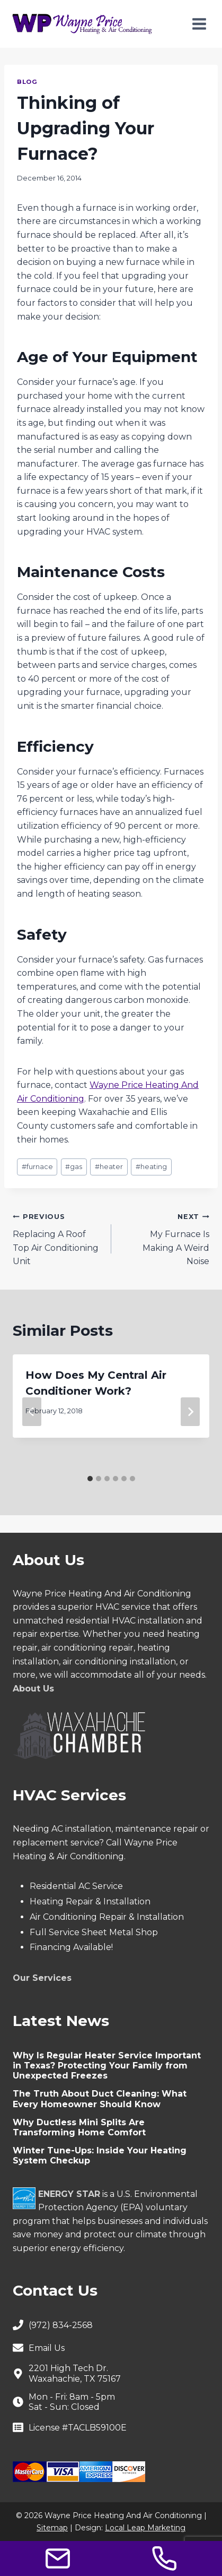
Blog (27, 81)
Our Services (42, 1978)
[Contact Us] (58, 2558)
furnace (37, 1167)
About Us (33, 1689)
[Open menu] (199, 24)
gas (73, 1167)
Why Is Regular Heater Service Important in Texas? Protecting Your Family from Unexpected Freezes (107, 2065)
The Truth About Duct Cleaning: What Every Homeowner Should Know (100, 2099)
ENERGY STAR (69, 2194)
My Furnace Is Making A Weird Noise (165, 1237)
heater (109, 1167)
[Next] (190, 1411)
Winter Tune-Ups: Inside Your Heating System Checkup (100, 2155)
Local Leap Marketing (145, 2527)
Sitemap (52, 2527)
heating (151, 1167)
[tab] (90, 1478)
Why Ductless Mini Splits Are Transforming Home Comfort (79, 2127)
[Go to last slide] (31, 1411)
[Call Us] (164, 2558)
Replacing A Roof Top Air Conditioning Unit (58, 1237)
